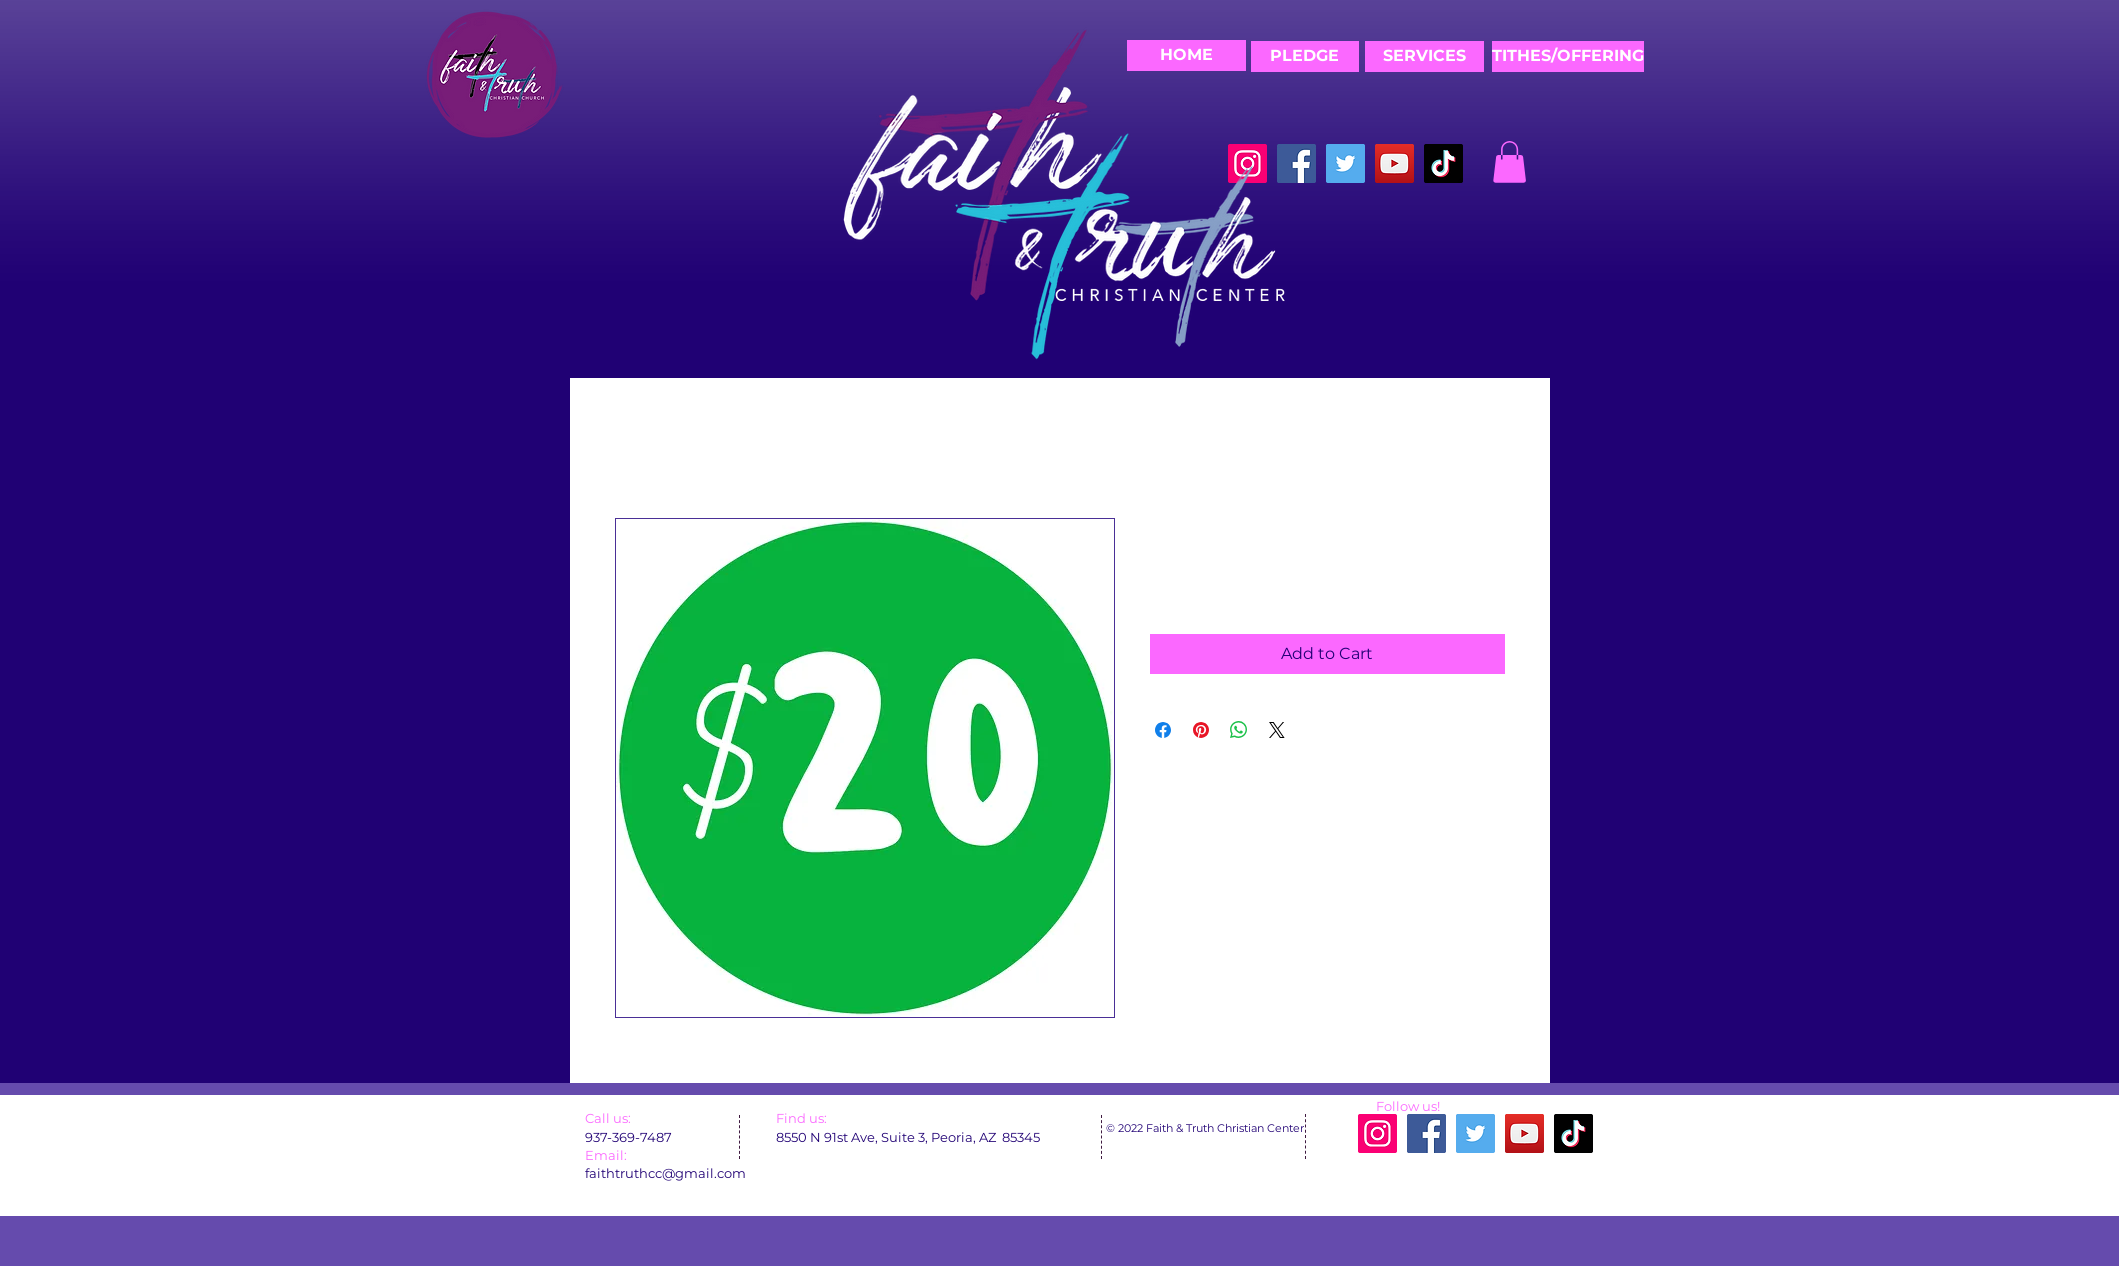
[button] (1509, 162)
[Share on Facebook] (1163, 730)
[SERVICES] (1424, 56)
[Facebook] (1296, 163)
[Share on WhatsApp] (1239, 730)
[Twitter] (1345, 163)
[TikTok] (1443, 163)
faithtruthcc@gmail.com (665, 1173)
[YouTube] (1394, 163)
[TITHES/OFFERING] (1568, 56)
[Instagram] (1377, 1133)
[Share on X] (1277, 730)
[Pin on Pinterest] (1201, 730)
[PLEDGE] (1305, 56)
